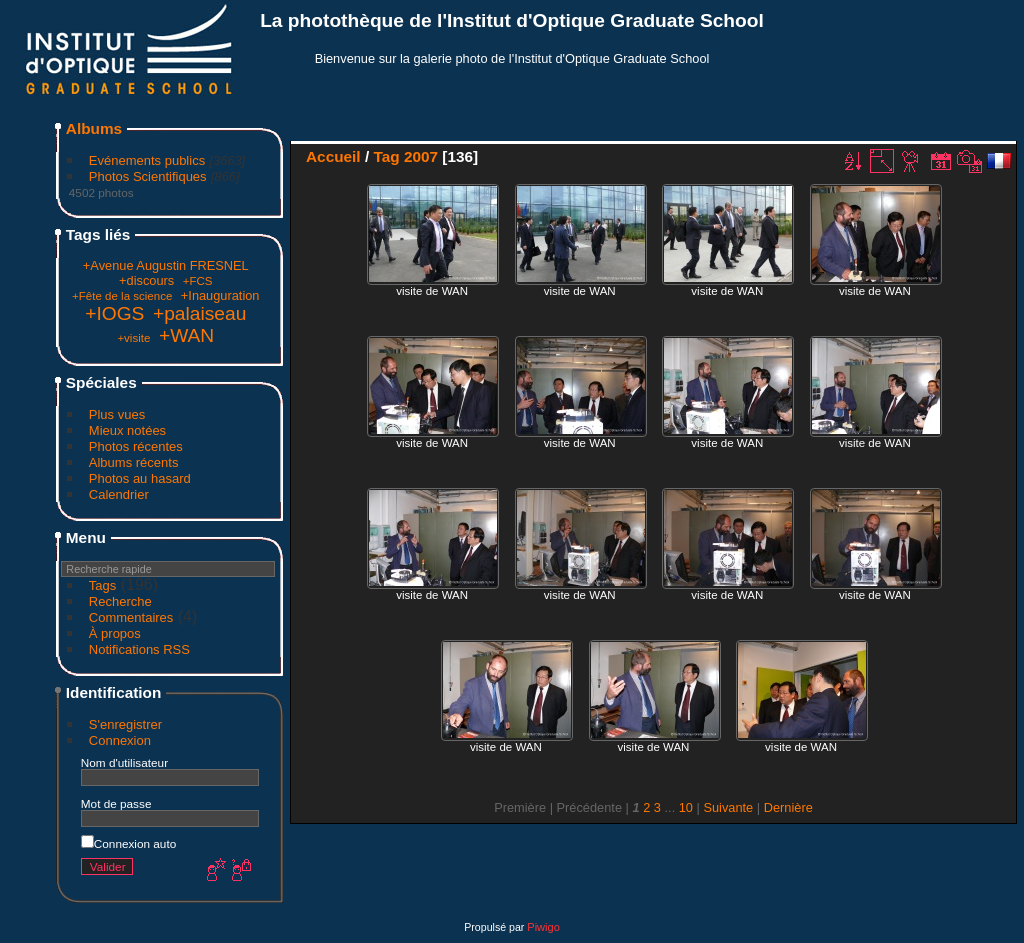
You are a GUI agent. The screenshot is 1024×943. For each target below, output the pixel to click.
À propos (115, 633)
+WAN (186, 335)
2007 (421, 156)
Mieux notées (127, 430)
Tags (102, 585)
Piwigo (543, 927)
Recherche (120, 601)
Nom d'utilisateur (124, 762)
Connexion (120, 740)
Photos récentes (136, 446)
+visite (133, 338)
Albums (94, 128)
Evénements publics (147, 160)
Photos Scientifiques (148, 176)
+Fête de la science (122, 296)
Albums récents (134, 462)
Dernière (788, 807)
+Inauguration (220, 295)
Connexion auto (128, 843)
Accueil (333, 156)
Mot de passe (116, 803)
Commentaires (131, 617)
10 (686, 807)
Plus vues (117, 414)
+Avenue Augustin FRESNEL (166, 265)
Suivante (728, 807)
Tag (386, 156)
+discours (146, 280)
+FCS (198, 281)
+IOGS (114, 313)
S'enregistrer (125, 724)
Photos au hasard (140, 478)
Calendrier (119, 494)
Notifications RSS (139, 649)
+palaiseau (199, 313)
